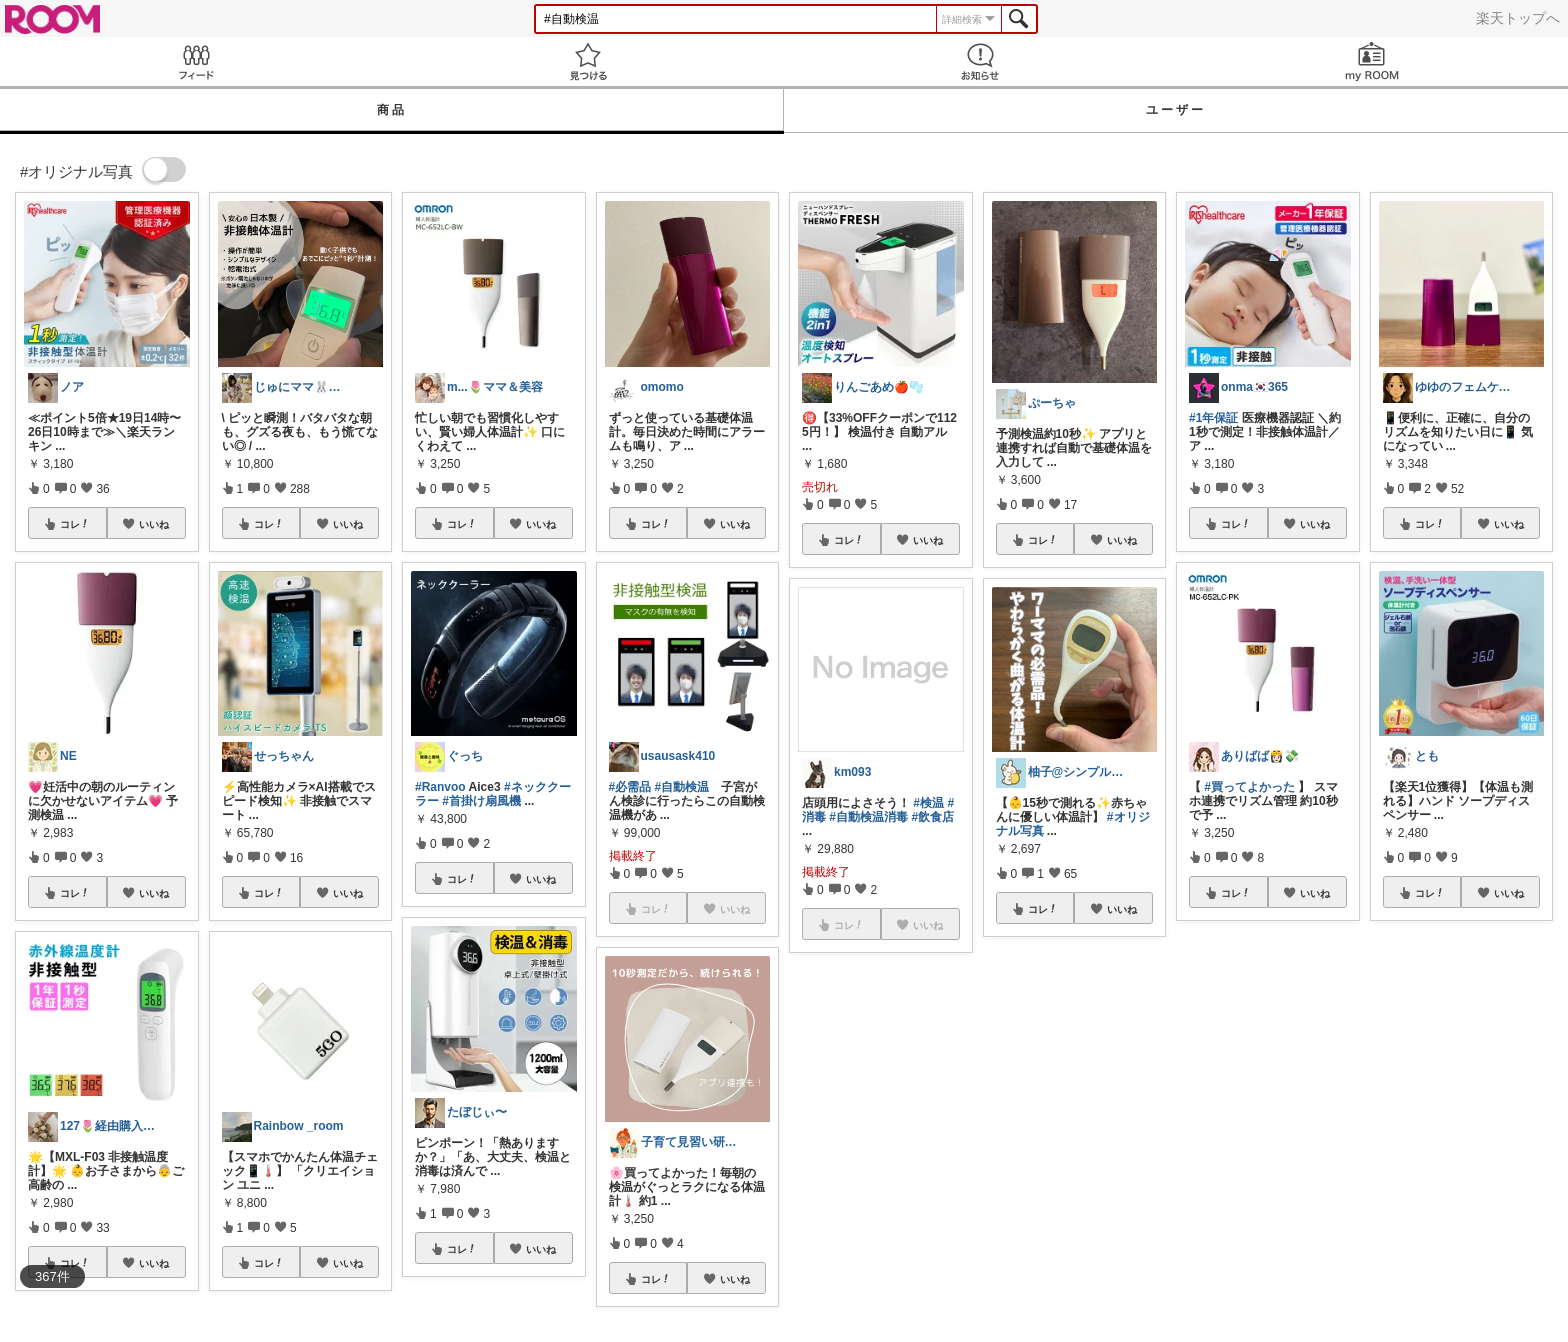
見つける (588, 61)
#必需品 (630, 787)
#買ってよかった (1249, 787)
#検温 (928, 803)
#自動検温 (682, 787)
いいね (154, 524)
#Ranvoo (440, 787)
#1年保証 (1213, 418)
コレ (75, 524)
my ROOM (1372, 61)
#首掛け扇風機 (481, 801)
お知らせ (980, 61)
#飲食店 (932, 817)
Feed (196, 61)
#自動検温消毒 (868, 817)
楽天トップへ (1518, 18)
